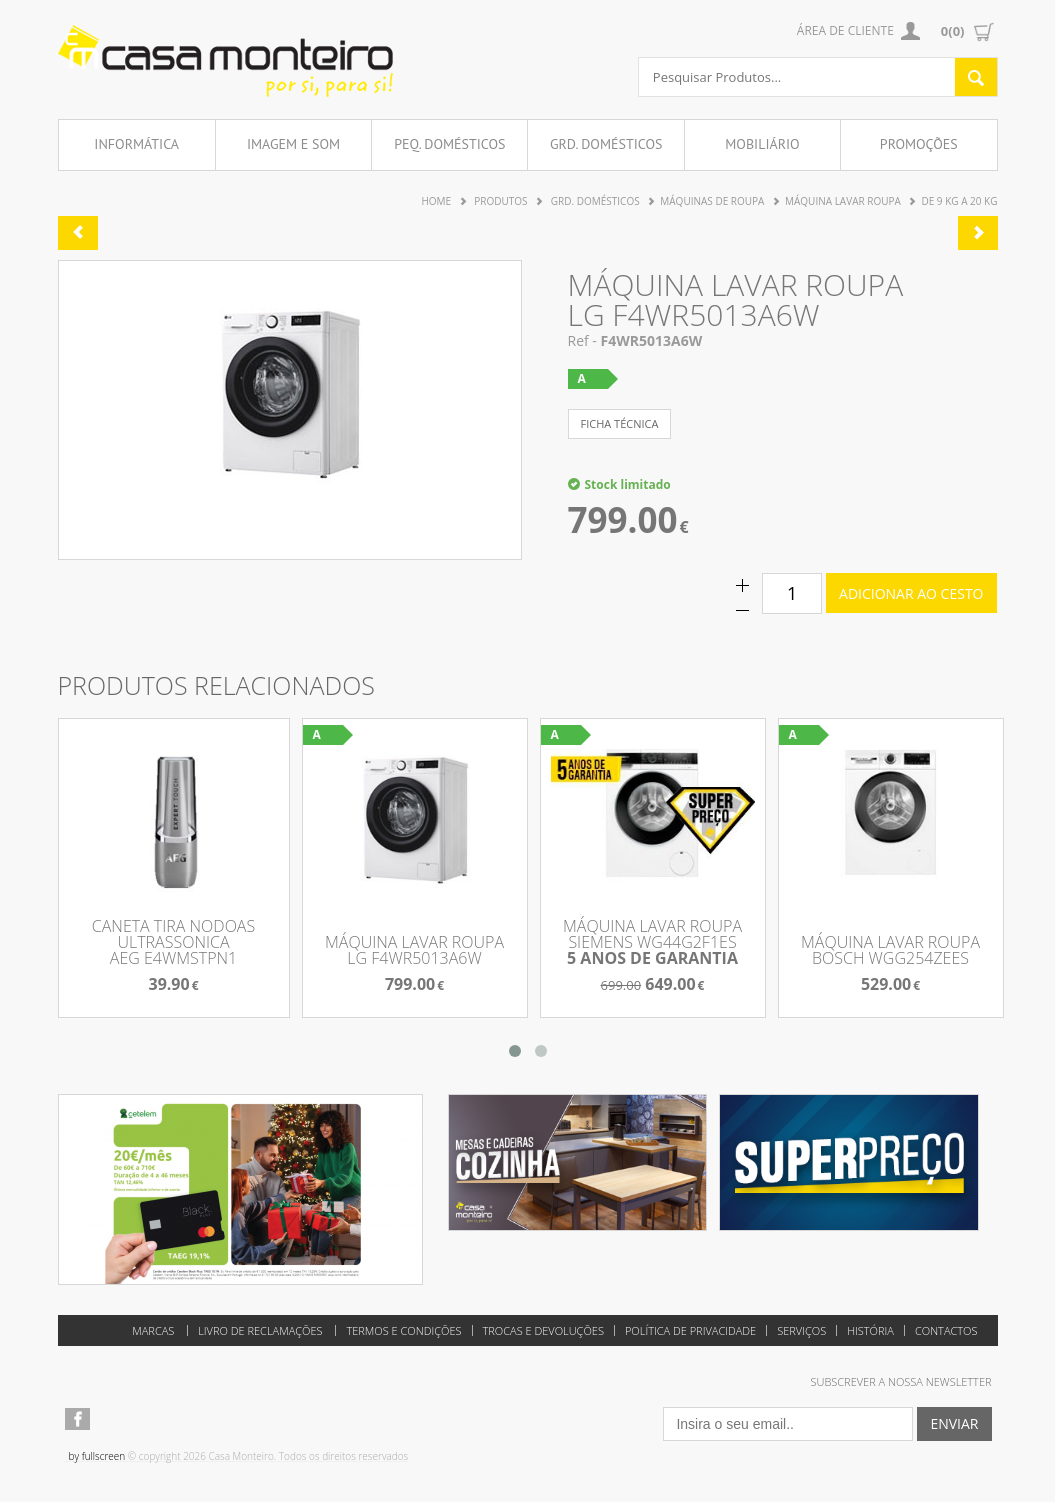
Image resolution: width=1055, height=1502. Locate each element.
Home (436, 201)
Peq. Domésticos (449, 144)
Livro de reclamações (260, 1330)
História (870, 1330)
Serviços (801, 1330)
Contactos (946, 1330)
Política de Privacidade (690, 1330)
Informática (136, 144)
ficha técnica (620, 423)
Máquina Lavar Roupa (843, 201)
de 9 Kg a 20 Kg (959, 201)
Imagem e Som (293, 144)
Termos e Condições (403, 1330)
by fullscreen (97, 1456)
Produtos (500, 201)
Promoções (919, 144)
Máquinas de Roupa (712, 201)
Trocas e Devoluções (543, 1330)
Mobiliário (762, 144)
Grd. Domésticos (606, 144)
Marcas (153, 1330)
